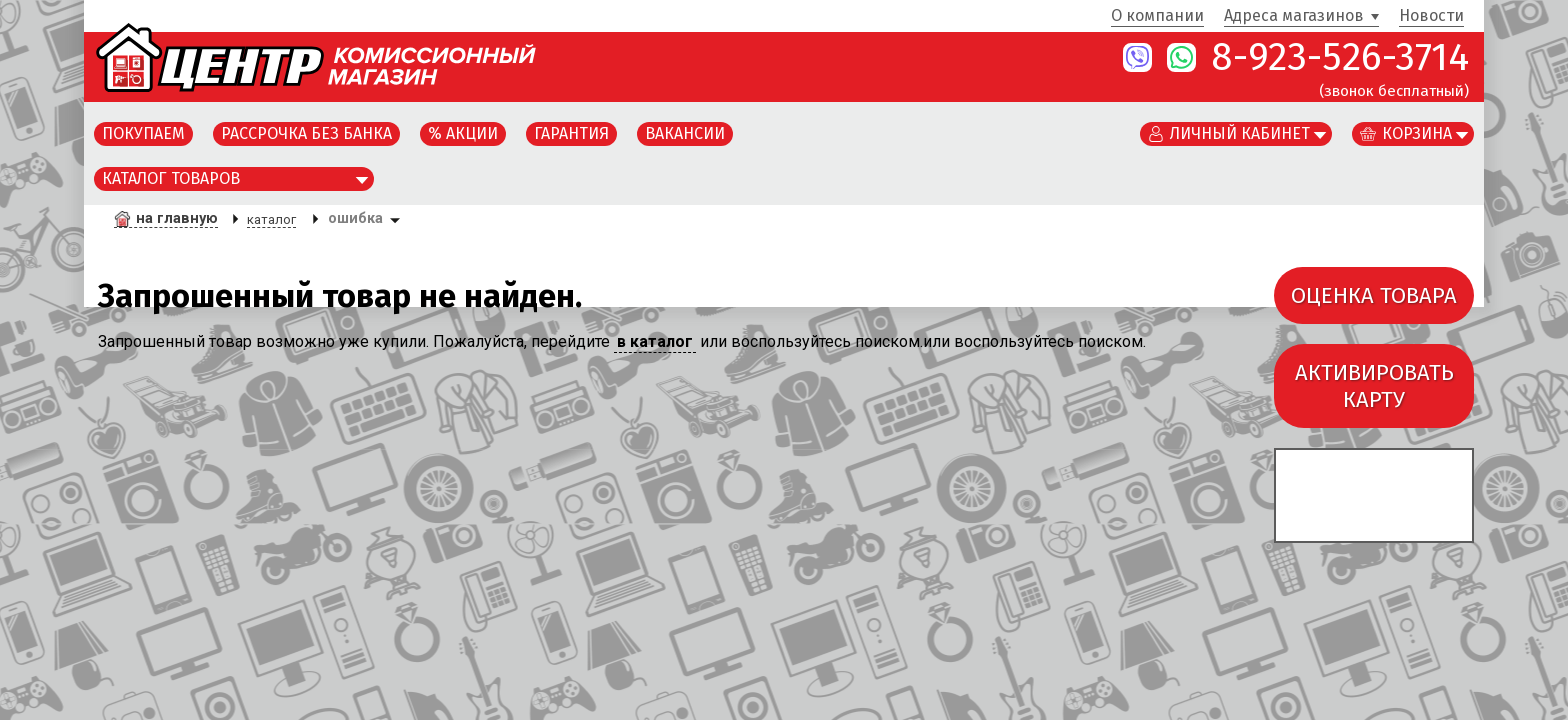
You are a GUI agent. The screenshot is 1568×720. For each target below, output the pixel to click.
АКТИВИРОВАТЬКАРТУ (1374, 386)
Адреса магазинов (1294, 16)
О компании (1157, 16)
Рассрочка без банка (306, 133)
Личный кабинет (1240, 133)
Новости (1431, 16)
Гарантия (571, 133)
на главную (177, 218)
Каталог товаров (171, 178)
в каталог (655, 341)
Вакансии (685, 133)
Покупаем (143, 133)
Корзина (1417, 133)
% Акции (463, 133)
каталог (271, 219)
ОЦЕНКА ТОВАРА (1374, 295)
